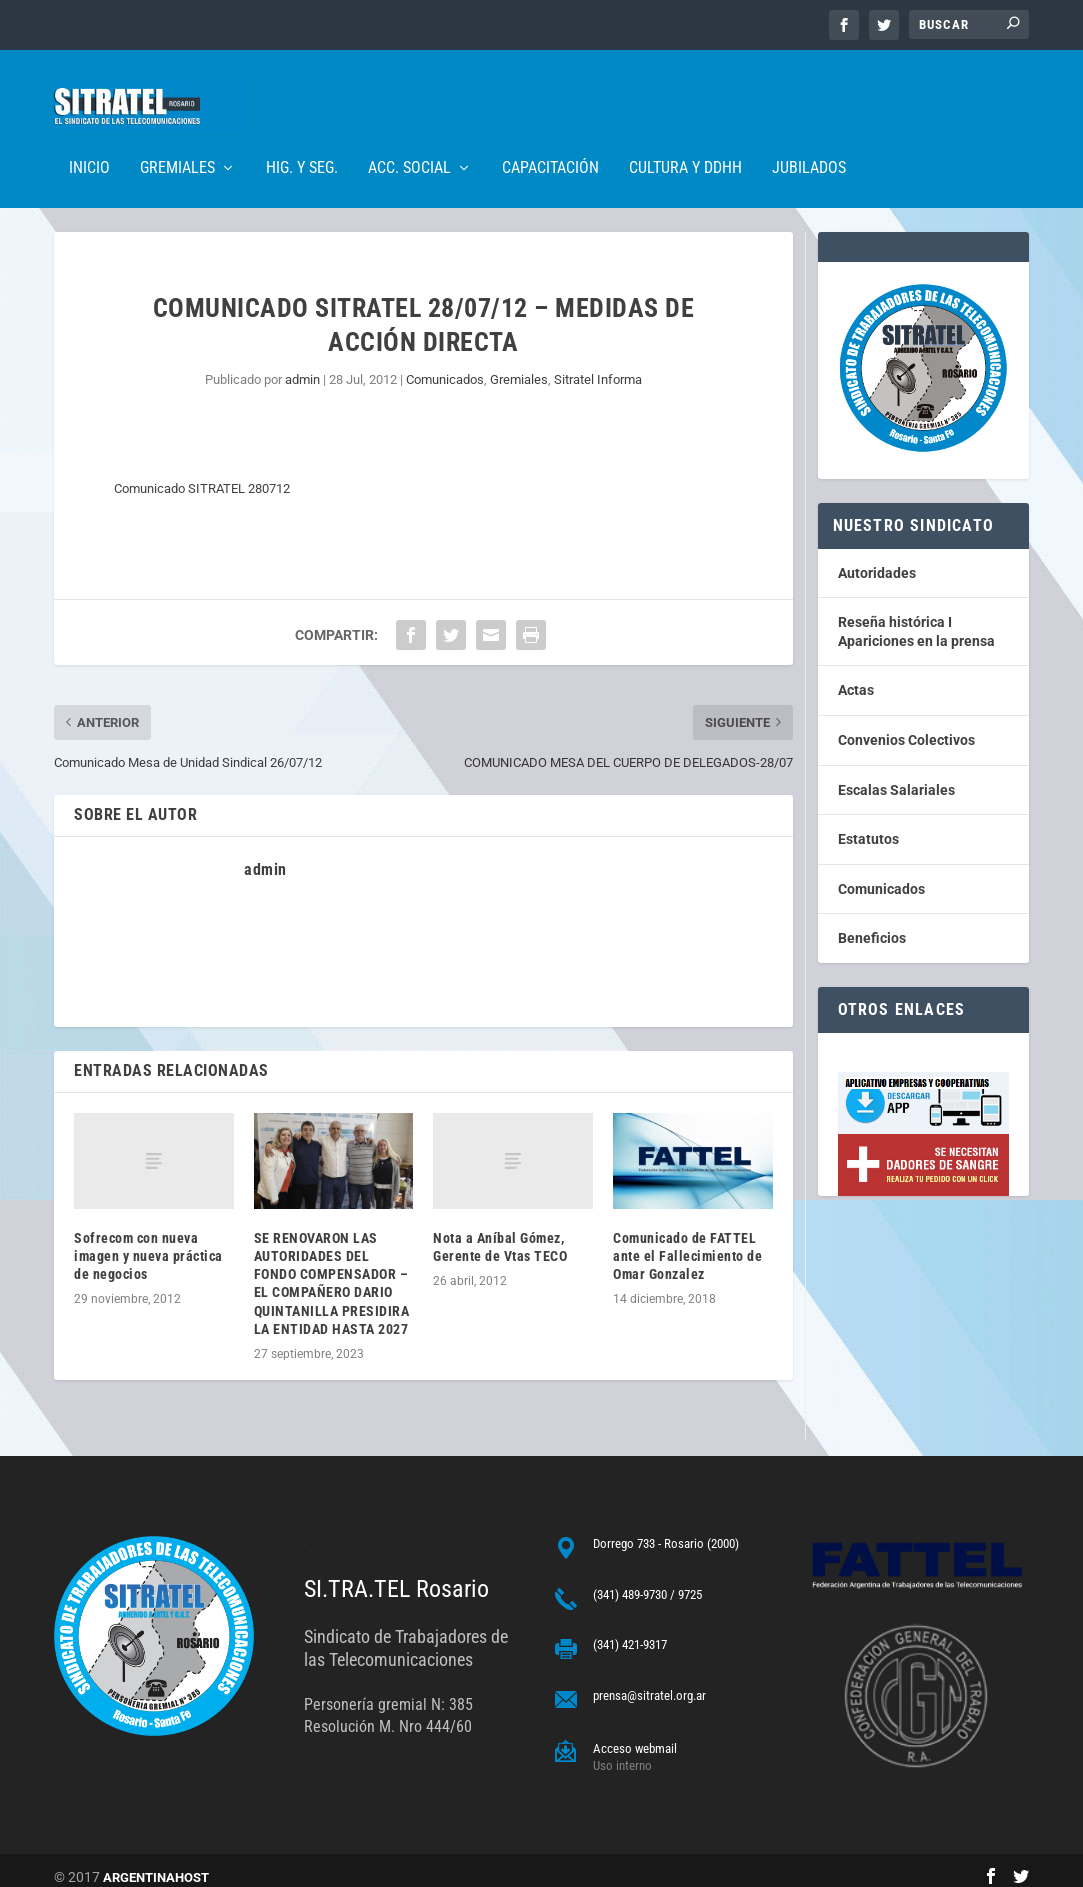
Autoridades (877, 559)
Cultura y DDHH (685, 138)
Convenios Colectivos (906, 726)
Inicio (89, 138)
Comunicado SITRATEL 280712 (202, 474)
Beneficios (872, 924)
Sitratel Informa (598, 365)
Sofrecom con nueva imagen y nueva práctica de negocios (148, 1242)
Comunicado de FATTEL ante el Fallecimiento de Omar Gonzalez (687, 1242)
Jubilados (809, 138)
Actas (856, 676)
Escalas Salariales (896, 776)
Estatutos (868, 825)
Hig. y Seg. (302, 138)
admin (302, 365)
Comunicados (445, 365)
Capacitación (550, 138)
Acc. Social (409, 138)
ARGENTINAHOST (156, 1863)
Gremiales (177, 138)
